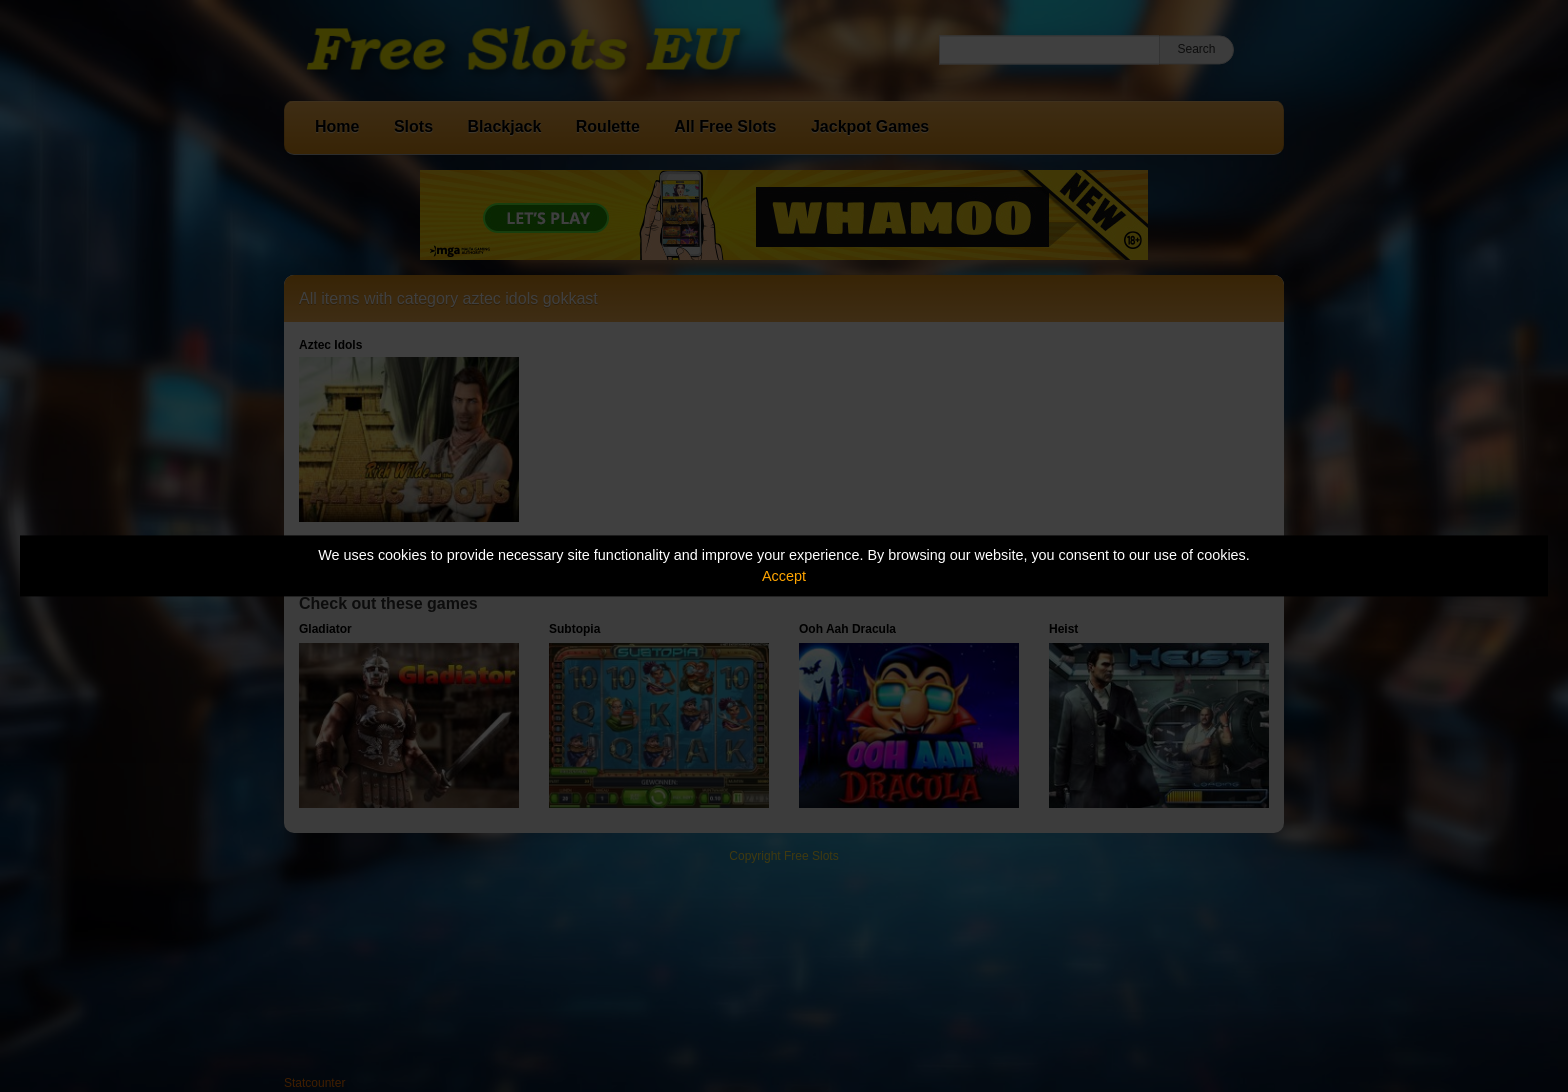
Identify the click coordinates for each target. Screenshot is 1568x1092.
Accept (784, 576)
